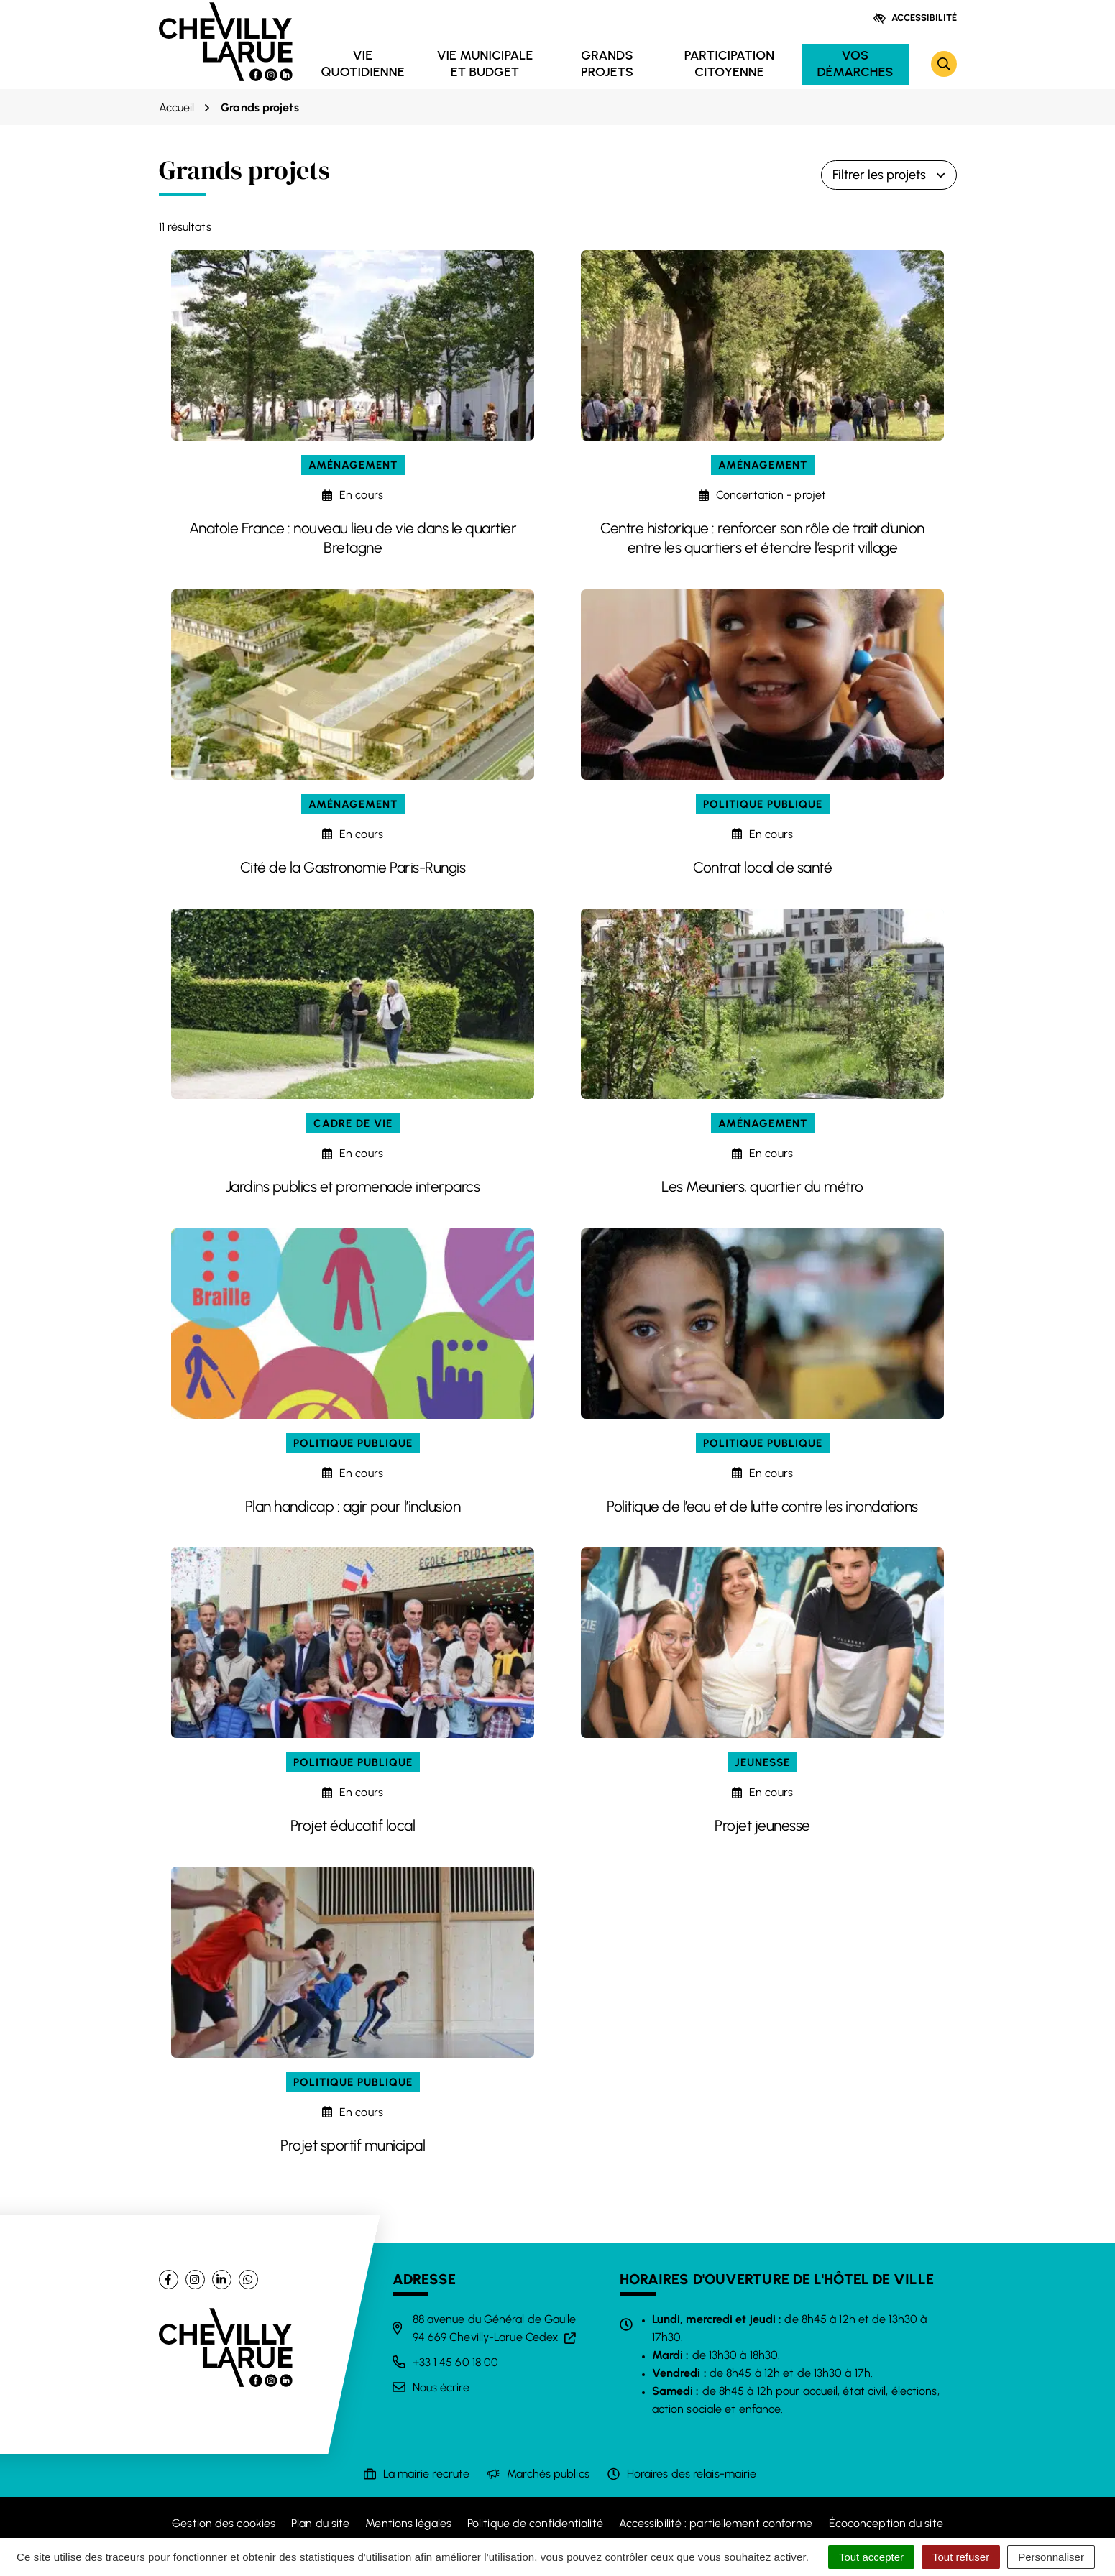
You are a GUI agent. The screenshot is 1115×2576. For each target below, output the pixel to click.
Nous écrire (441, 2387)
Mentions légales (408, 2523)
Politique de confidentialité (535, 2523)
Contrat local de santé (762, 867)
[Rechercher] (944, 64)
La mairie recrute (426, 2473)
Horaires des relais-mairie (692, 2473)
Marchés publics (548, 2473)
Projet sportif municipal (352, 2145)
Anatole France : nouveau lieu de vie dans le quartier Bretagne (353, 537)
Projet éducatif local (353, 1825)
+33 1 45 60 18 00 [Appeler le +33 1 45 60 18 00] (456, 2362)
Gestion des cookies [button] (223, 2523)
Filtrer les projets (888, 175)
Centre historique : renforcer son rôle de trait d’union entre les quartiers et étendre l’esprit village (762, 537)
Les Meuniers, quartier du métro (762, 1186)
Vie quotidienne (362, 63)
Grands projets (607, 63)
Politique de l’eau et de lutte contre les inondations (762, 1506)
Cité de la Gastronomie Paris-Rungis (353, 867)
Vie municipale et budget (485, 63)
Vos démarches (855, 63)
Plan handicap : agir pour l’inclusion (353, 1506)
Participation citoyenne (729, 63)
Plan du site (320, 2523)
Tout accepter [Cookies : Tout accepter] (871, 2557)
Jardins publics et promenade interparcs (353, 1186)
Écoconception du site (886, 2523)
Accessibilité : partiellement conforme (716, 2523)
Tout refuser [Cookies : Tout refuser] (960, 2557)
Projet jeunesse (762, 1825)
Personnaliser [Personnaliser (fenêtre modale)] (1051, 2557)
